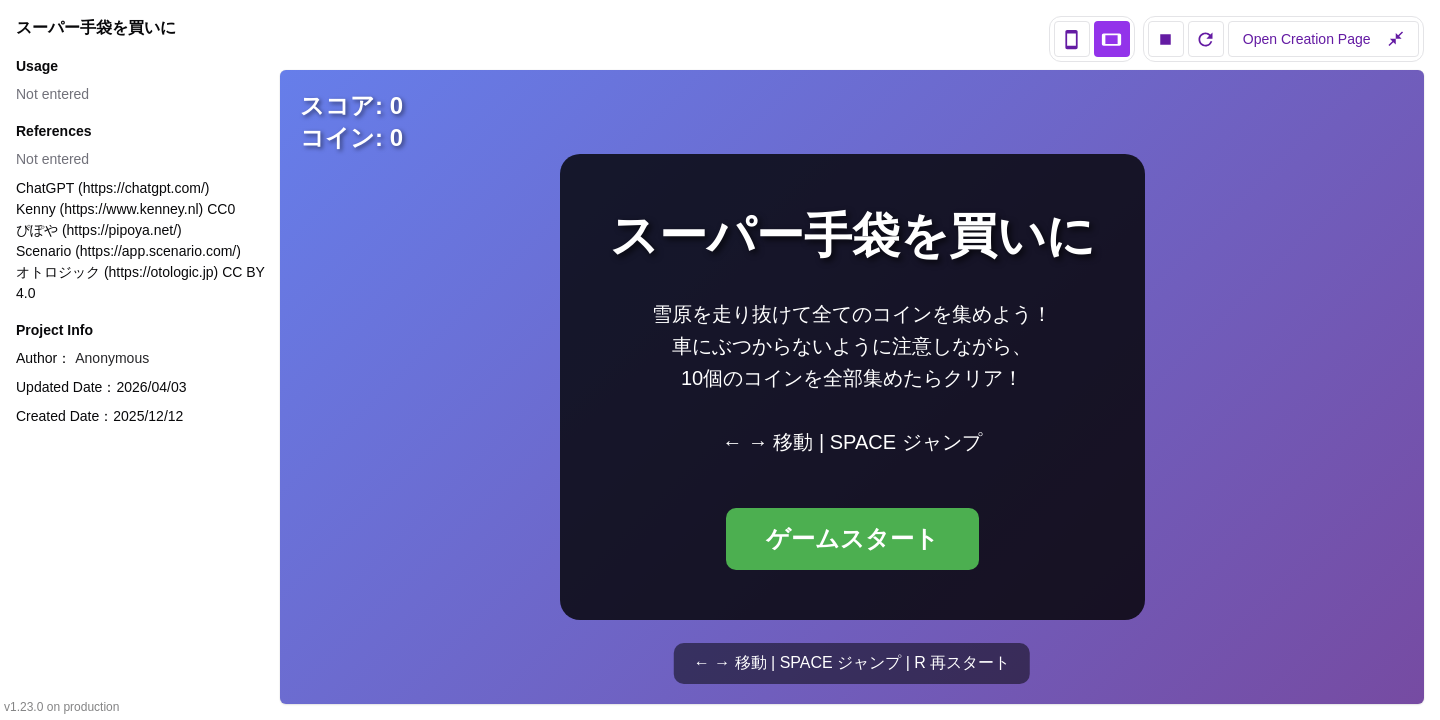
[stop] (1166, 39)
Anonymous (112, 358)
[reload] (1206, 39)
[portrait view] (1072, 39)
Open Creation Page (1323, 39)
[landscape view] (1112, 39)
